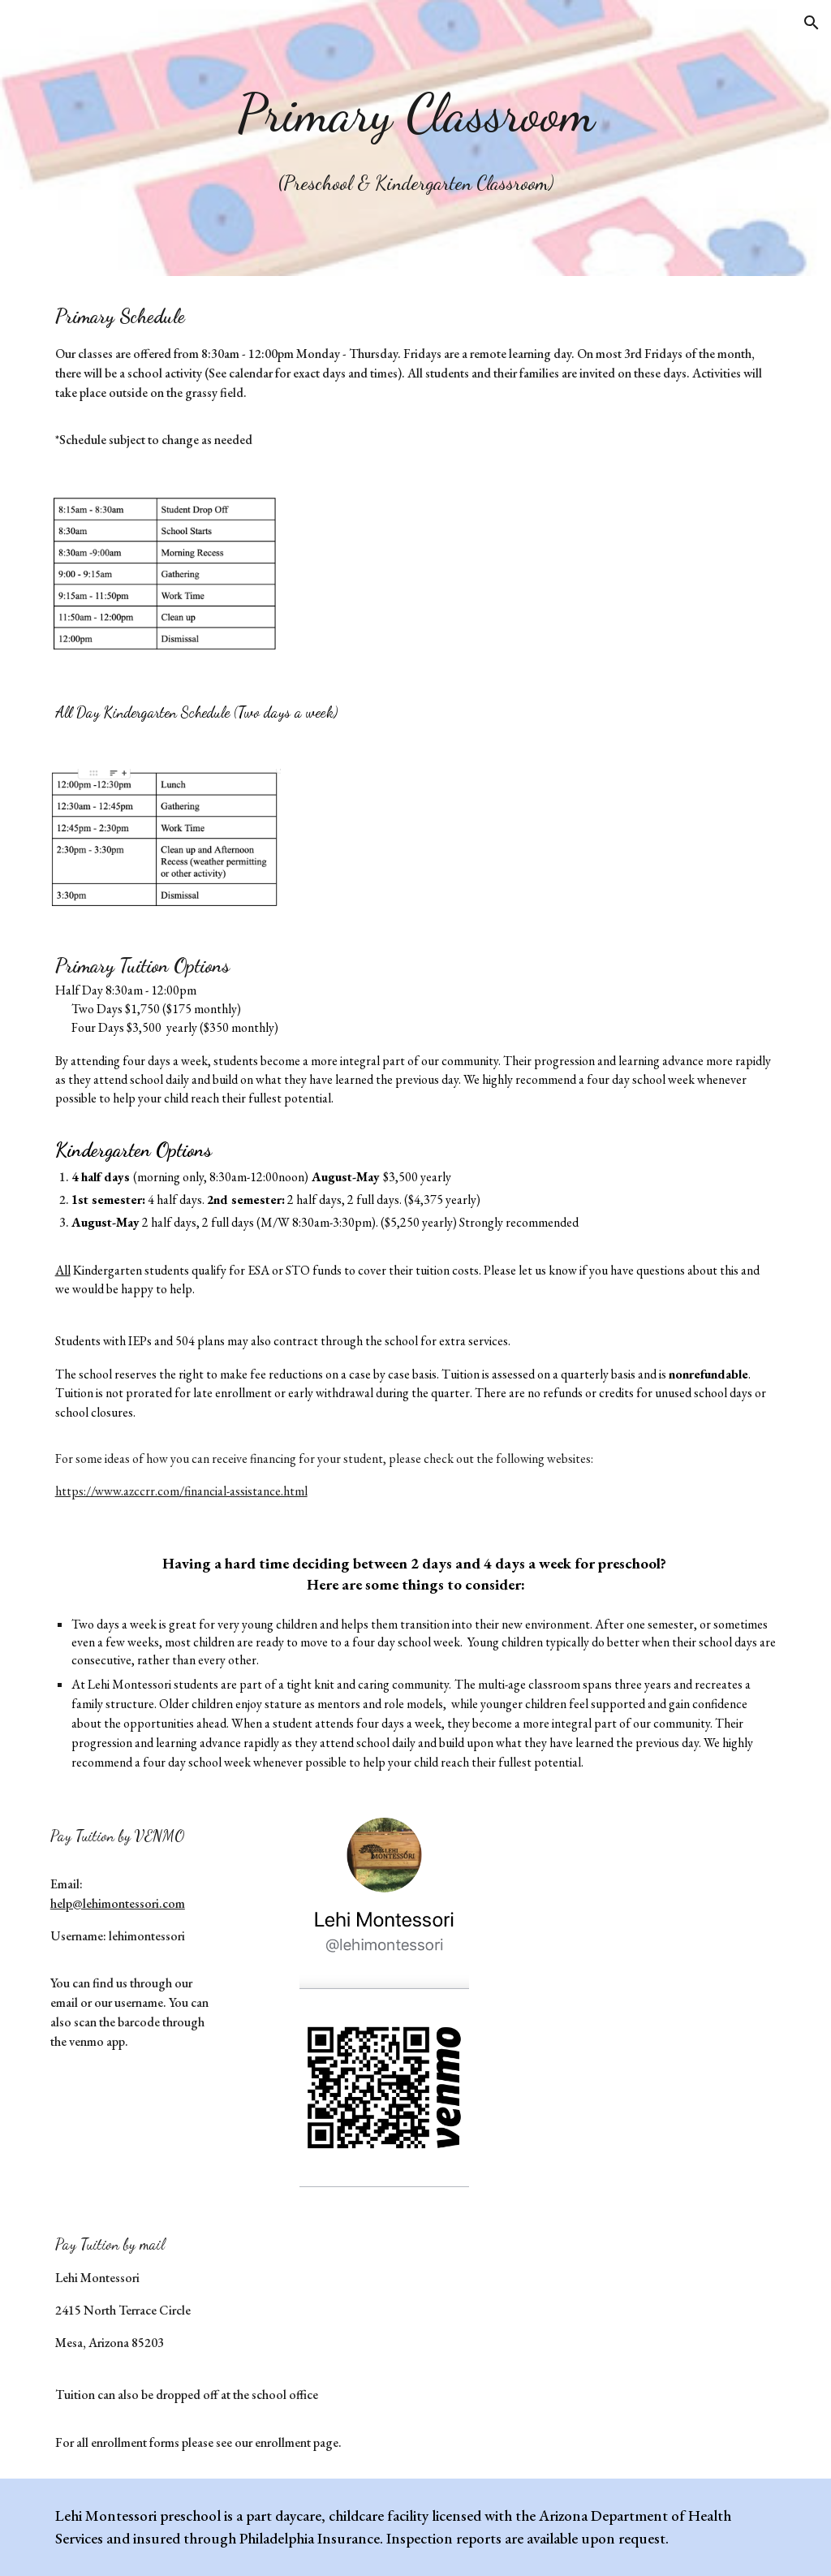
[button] (811, 22)
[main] (416, 138)
